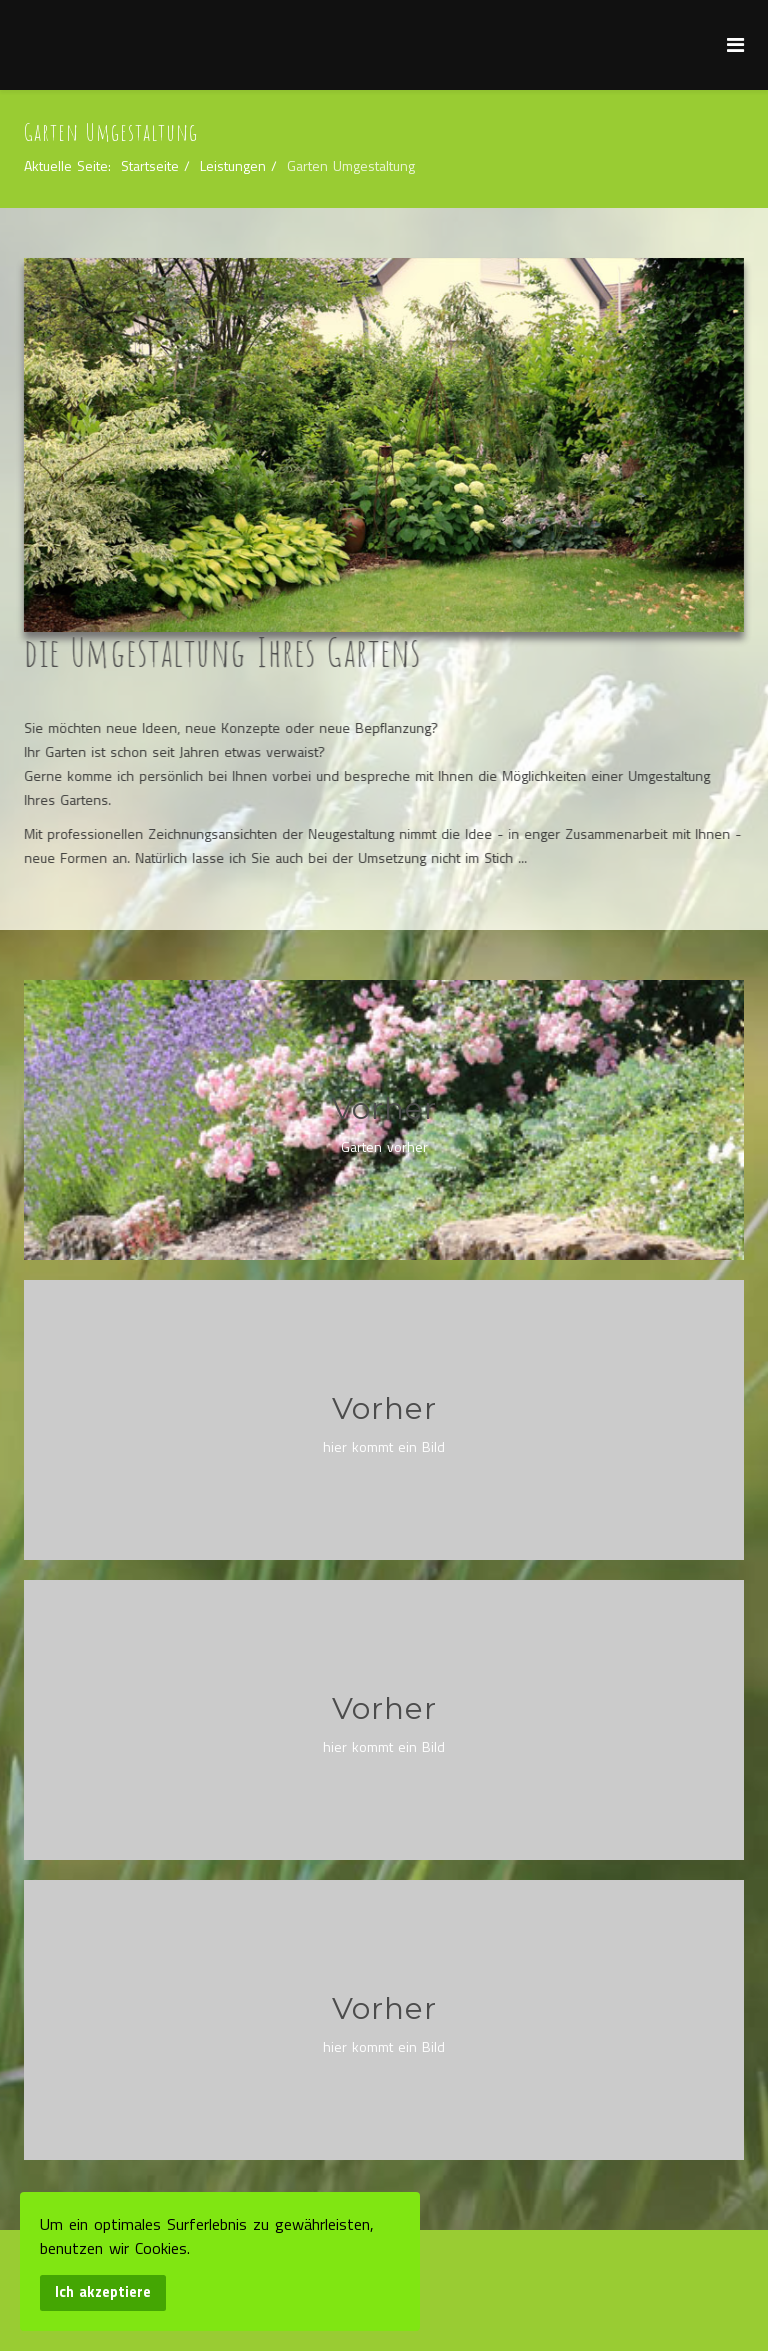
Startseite (150, 165)
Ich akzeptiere (103, 2292)
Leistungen (233, 165)
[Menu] (735, 44)
